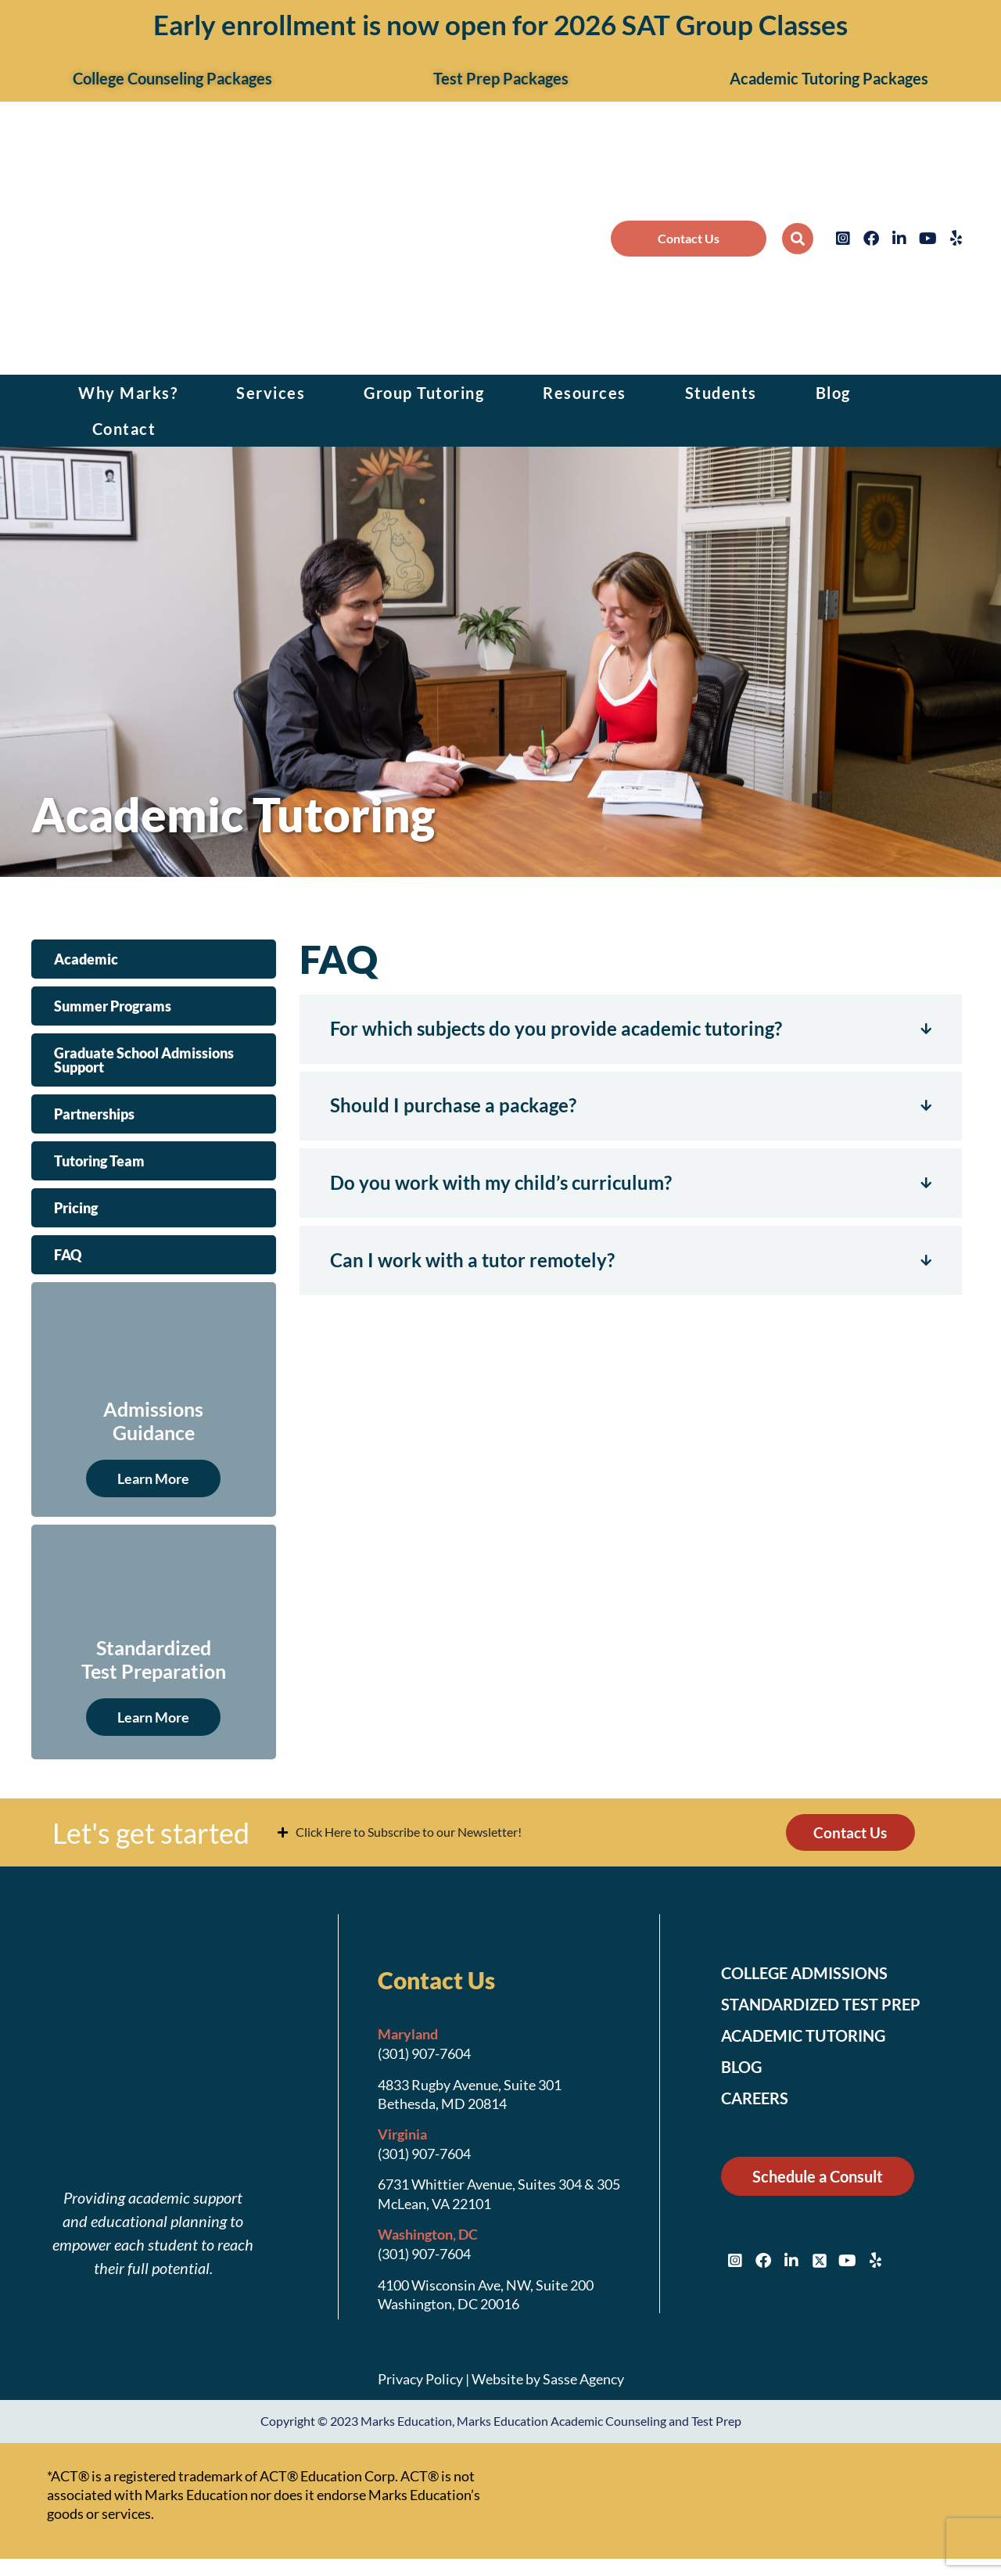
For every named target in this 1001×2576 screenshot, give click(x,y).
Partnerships (94, 1114)
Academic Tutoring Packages (829, 78)
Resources (584, 392)
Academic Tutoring (812, 2038)
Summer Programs (112, 1006)
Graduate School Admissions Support (144, 1060)
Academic (86, 959)
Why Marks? (128, 392)
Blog (833, 392)
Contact (124, 428)
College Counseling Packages (172, 78)
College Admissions (814, 1975)
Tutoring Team (99, 1160)
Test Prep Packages (501, 78)
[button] (797, 238)
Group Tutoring (424, 392)
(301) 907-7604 (424, 2055)
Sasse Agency (583, 2381)
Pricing (76, 1207)
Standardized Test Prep (831, 2006)
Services (270, 392)
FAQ (67, 1254)
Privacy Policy (420, 2381)
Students (721, 392)
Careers (759, 2100)
